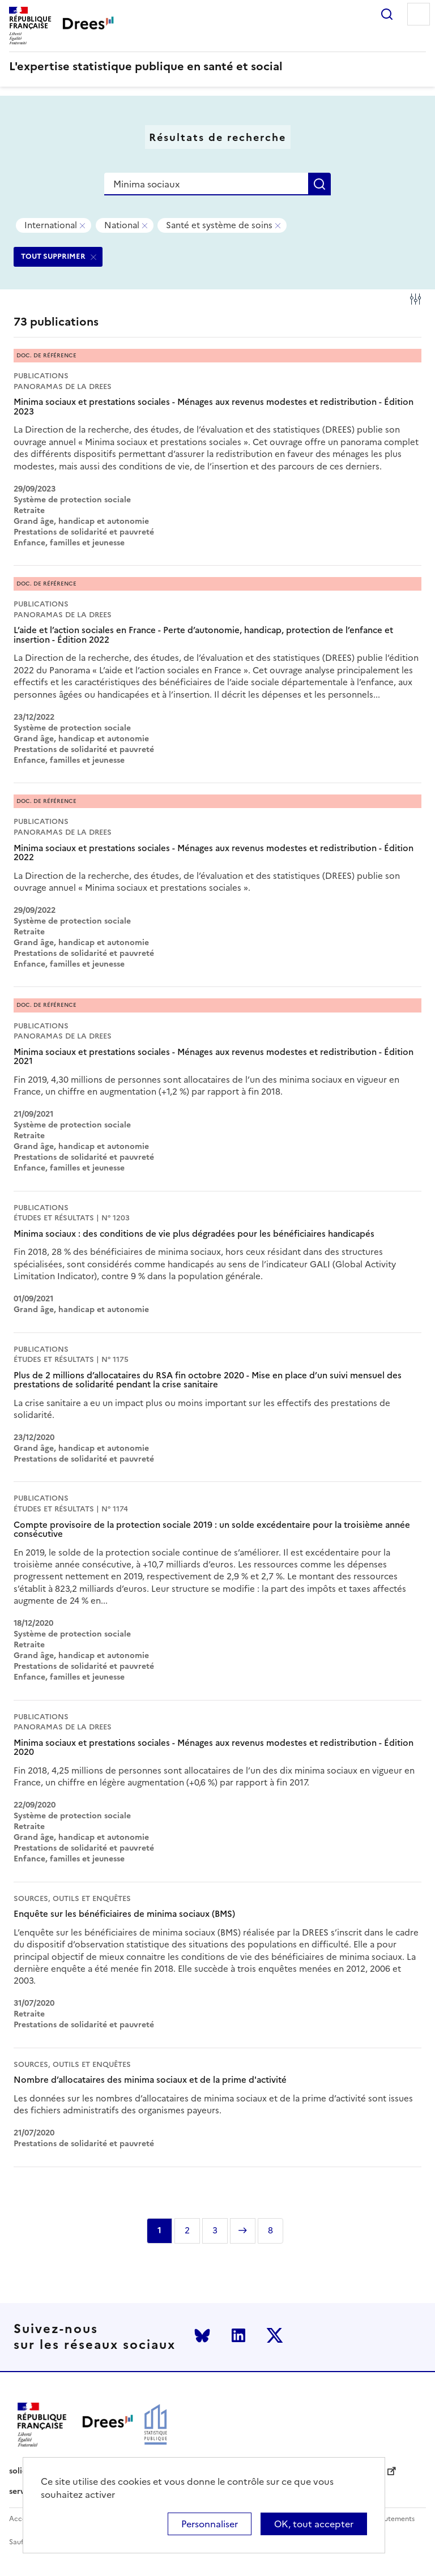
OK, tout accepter (313, 2524)
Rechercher (387, 14)
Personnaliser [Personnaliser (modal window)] (209, 2524)
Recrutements (392, 2519)
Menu (418, 14)
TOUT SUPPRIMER (53, 256)
